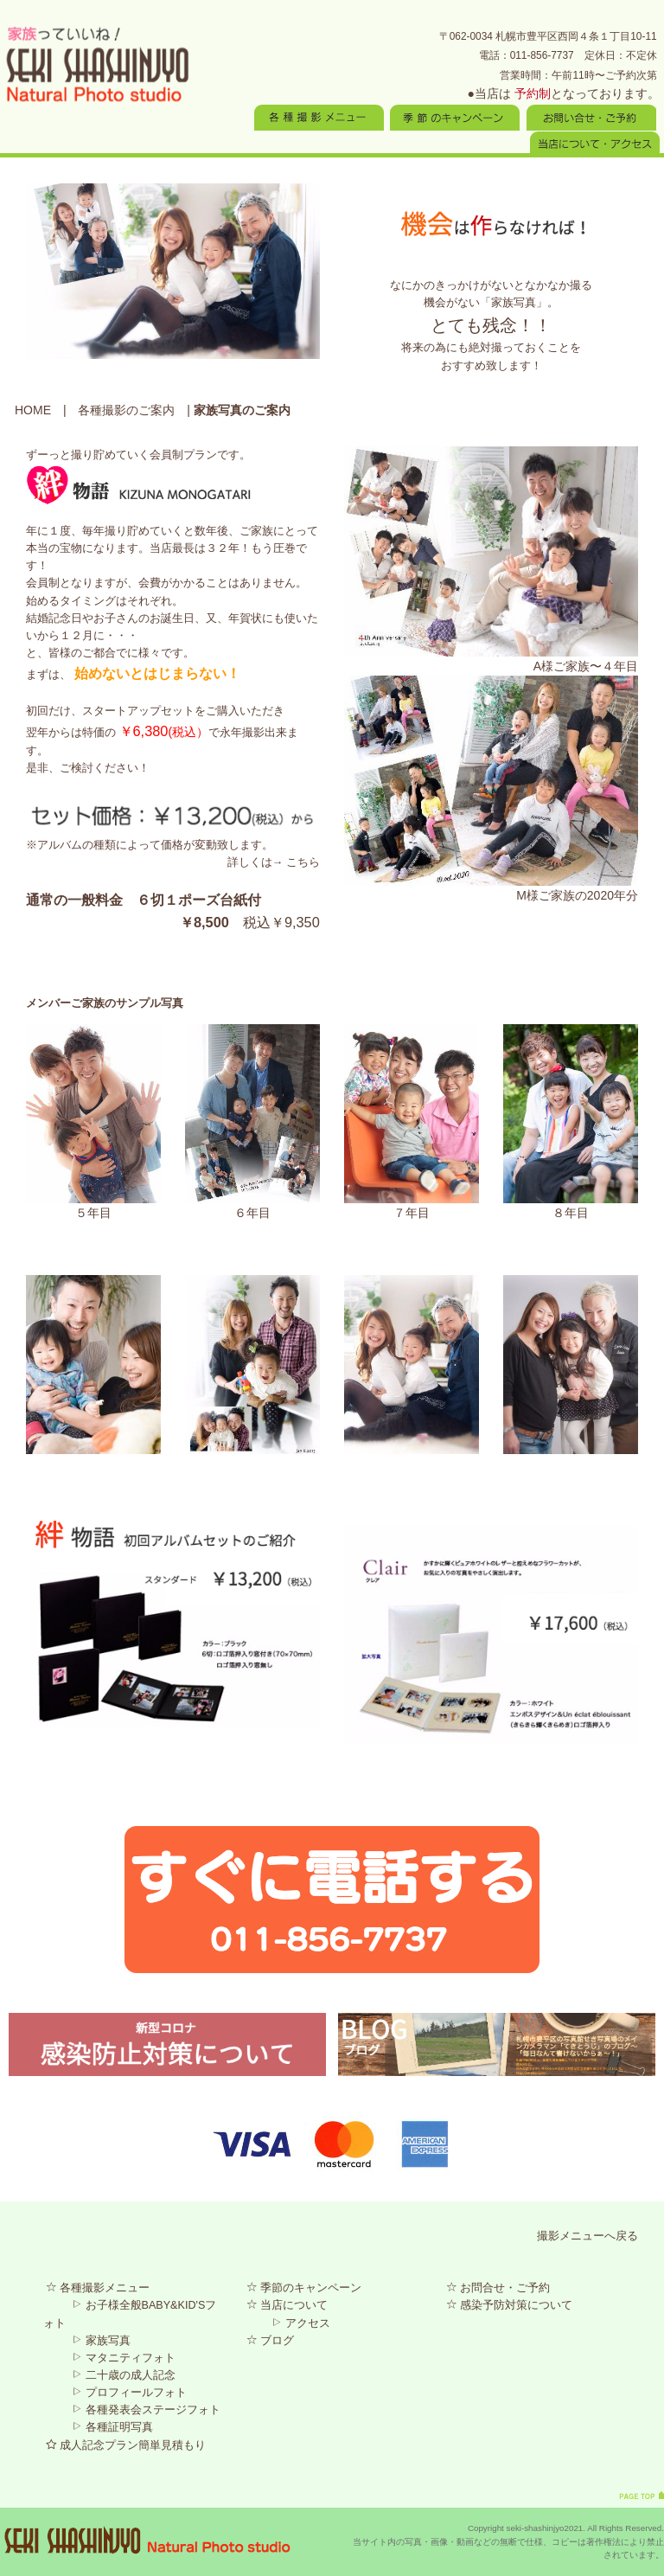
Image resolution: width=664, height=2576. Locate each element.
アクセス (300, 2323)
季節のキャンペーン (303, 2288)
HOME (33, 410)
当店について (287, 2305)
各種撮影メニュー (98, 2288)
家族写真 (101, 2341)
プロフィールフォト (129, 2393)
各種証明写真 (112, 2427)
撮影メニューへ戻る (587, 2236)
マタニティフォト (124, 2358)
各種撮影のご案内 (126, 410)
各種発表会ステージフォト (146, 2410)
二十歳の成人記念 (124, 2375)
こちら (303, 862)
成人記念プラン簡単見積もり (126, 2445)
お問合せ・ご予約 (498, 2288)
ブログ (270, 2341)
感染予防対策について (509, 2305)
